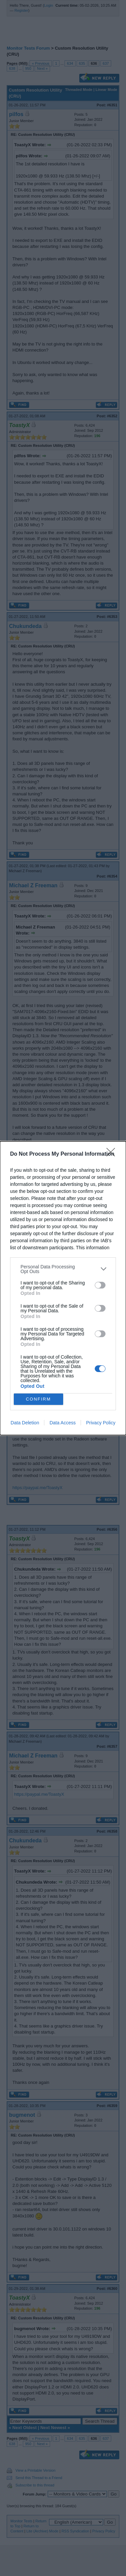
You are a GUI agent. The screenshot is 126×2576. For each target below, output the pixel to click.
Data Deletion (25, 1422)
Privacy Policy (100, 1422)
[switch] (100, 1285)
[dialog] (63, 1288)
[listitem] (63, 1269)
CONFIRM (38, 1398)
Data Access (62, 1422)
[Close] (113, 1154)
